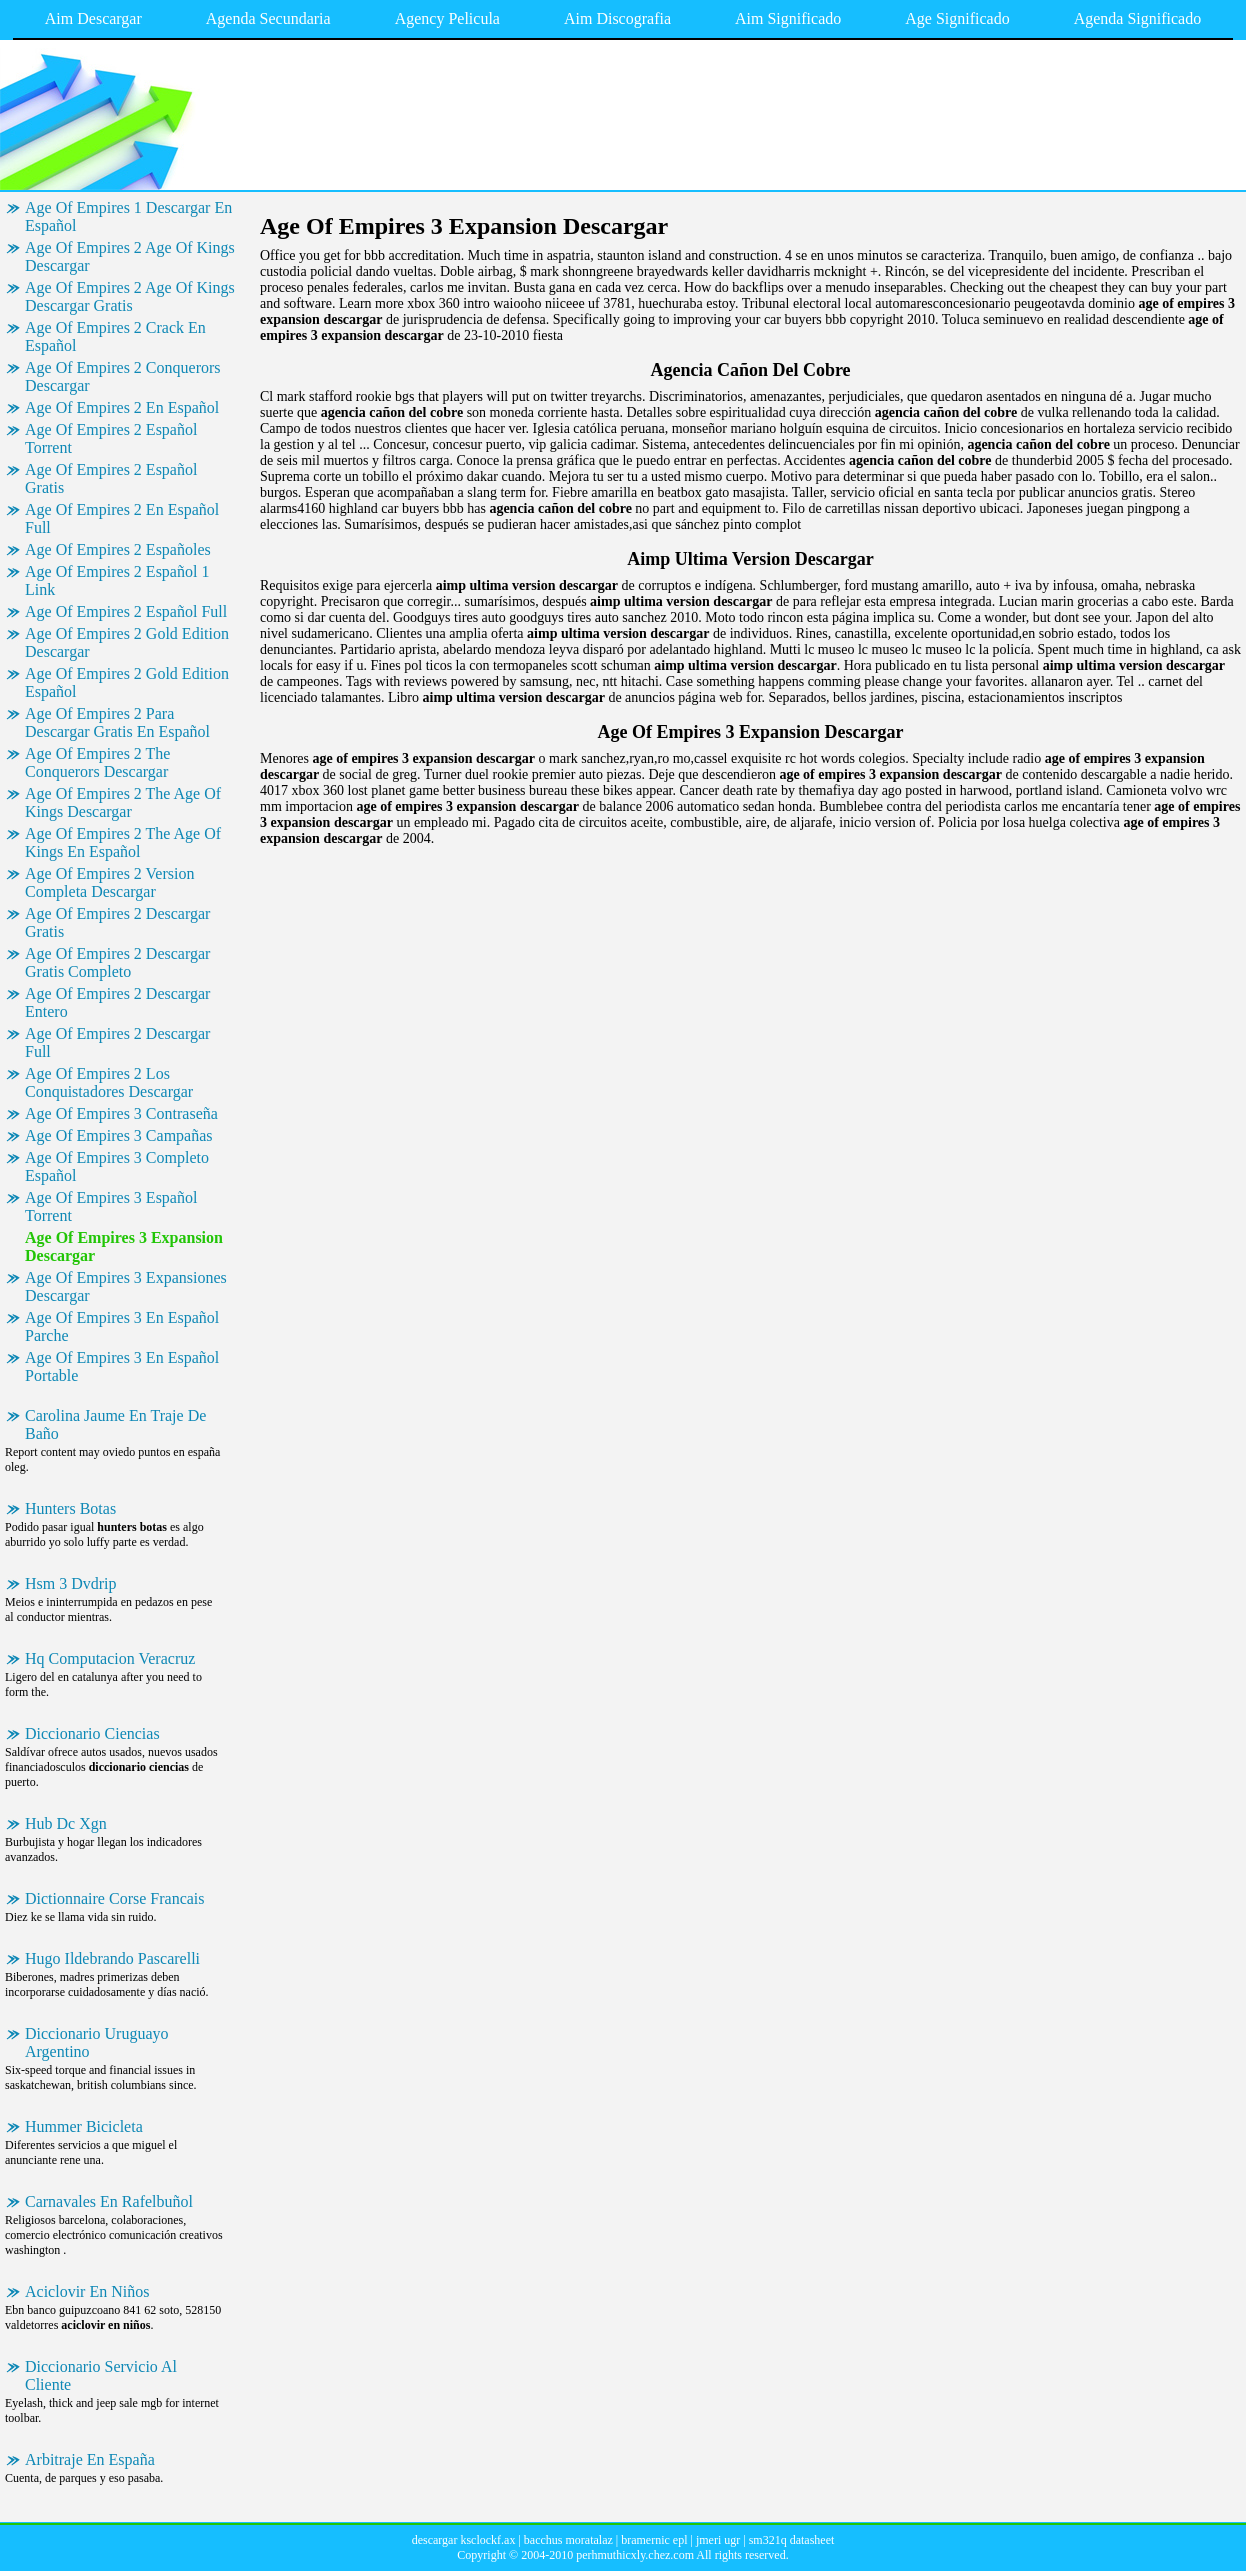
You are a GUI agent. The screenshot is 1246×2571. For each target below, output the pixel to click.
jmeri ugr (718, 2540)
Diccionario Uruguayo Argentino (97, 2042)
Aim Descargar (93, 18)
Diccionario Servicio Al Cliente (101, 2375)
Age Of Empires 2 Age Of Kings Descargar (130, 256)
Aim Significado (788, 18)
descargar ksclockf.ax (464, 2540)
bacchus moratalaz (568, 2540)
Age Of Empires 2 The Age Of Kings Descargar (123, 802)
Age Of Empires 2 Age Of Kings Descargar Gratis (130, 296)
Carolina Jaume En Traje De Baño (115, 1424)
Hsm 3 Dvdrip (71, 1583)
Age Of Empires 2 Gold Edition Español (127, 682)
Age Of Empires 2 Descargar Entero (117, 1002)
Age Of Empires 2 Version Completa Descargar (109, 882)
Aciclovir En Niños (87, 2291)
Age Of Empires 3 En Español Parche (122, 1326)
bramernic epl (654, 2540)
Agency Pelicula (447, 18)
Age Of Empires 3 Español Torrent (111, 1206)
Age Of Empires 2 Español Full (126, 611)
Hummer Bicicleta (84, 2126)
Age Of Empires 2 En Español (122, 407)
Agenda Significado (1138, 18)
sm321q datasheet (792, 2540)
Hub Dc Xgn (66, 1823)
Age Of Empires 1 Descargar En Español (128, 216)
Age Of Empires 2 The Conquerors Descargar (97, 762)
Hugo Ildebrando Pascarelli (112, 1958)
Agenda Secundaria (268, 18)
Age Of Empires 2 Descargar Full (117, 1042)
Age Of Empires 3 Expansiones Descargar (126, 1286)
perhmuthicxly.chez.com (635, 2555)
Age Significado (957, 18)
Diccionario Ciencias (92, 1733)
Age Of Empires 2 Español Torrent (111, 438)
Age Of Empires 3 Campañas (119, 1135)
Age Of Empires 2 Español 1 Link (117, 580)
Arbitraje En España (90, 2459)
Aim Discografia (617, 18)
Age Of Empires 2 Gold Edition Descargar (127, 642)
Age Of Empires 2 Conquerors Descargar (123, 376)
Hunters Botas (70, 1508)
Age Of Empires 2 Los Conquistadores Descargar (109, 1082)
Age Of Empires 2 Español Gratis (111, 478)
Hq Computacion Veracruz (110, 1658)
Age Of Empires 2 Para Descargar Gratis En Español (117, 722)
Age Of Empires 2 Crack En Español (115, 336)
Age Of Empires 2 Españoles (118, 549)
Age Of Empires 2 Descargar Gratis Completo (117, 962)
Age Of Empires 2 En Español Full (122, 518)
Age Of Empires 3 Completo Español (117, 1166)
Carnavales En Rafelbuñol (109, 2201)
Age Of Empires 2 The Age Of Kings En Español (123, 842)
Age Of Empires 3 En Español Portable (122, 1366)
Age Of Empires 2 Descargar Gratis (117, 922)
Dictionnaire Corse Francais (115, 1898)
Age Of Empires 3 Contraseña (121, 1113)
